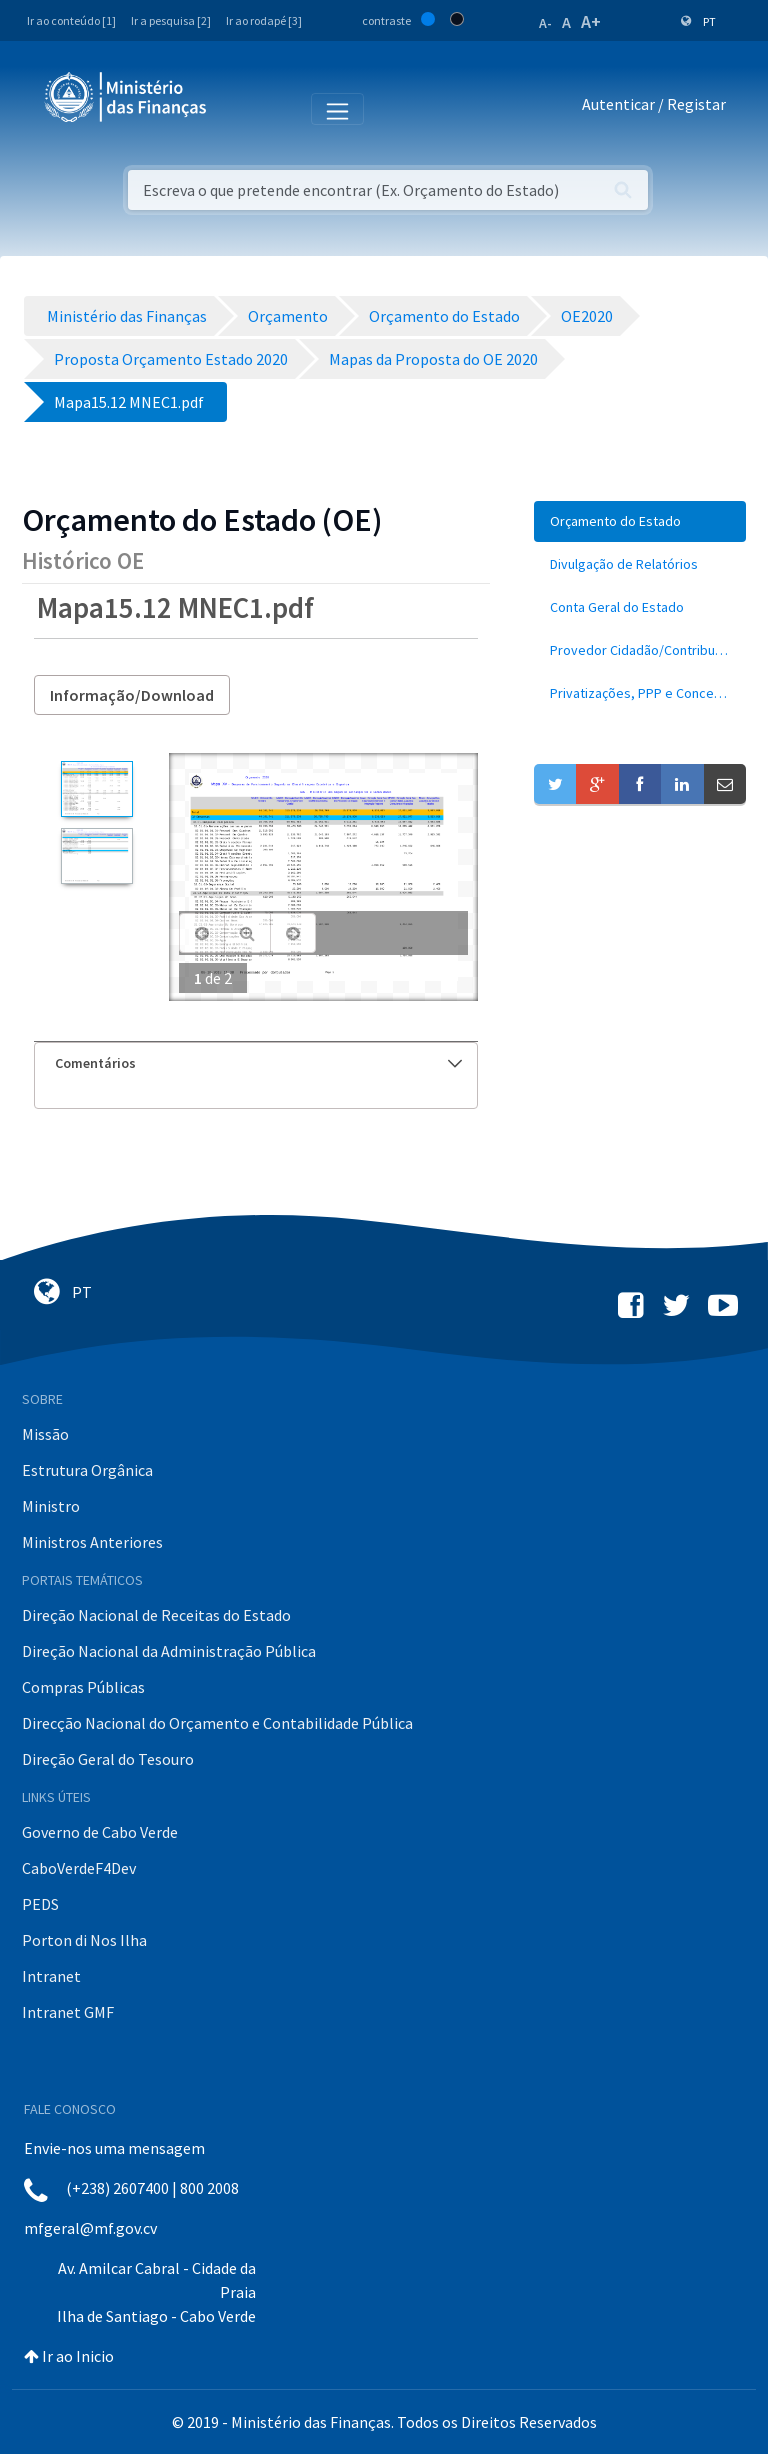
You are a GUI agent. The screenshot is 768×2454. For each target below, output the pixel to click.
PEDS (40, 1904)
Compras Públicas (83, 1687)
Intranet (51, 1976)
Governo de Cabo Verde (100, 1832)
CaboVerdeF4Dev (79, 1868)
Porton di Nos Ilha (84, 1940)
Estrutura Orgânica (87, 1470)
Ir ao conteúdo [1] (71, 20)
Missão (45, 1434)
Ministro (51, 1506)
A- (545, 23)
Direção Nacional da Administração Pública (169, 1651)
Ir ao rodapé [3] (264, 20)
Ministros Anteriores (92, 1542)
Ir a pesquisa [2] (171, 20)
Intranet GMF (68, 2012)
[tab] (256, 1063)
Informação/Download (132, 695)
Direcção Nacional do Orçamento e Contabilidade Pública (217, 1723)
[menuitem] (640, 521)
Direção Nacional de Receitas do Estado (156, 1615)
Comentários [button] (258, 1063)
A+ (591, 21)
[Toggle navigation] (238, 108)
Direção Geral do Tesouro (108, 1759)
